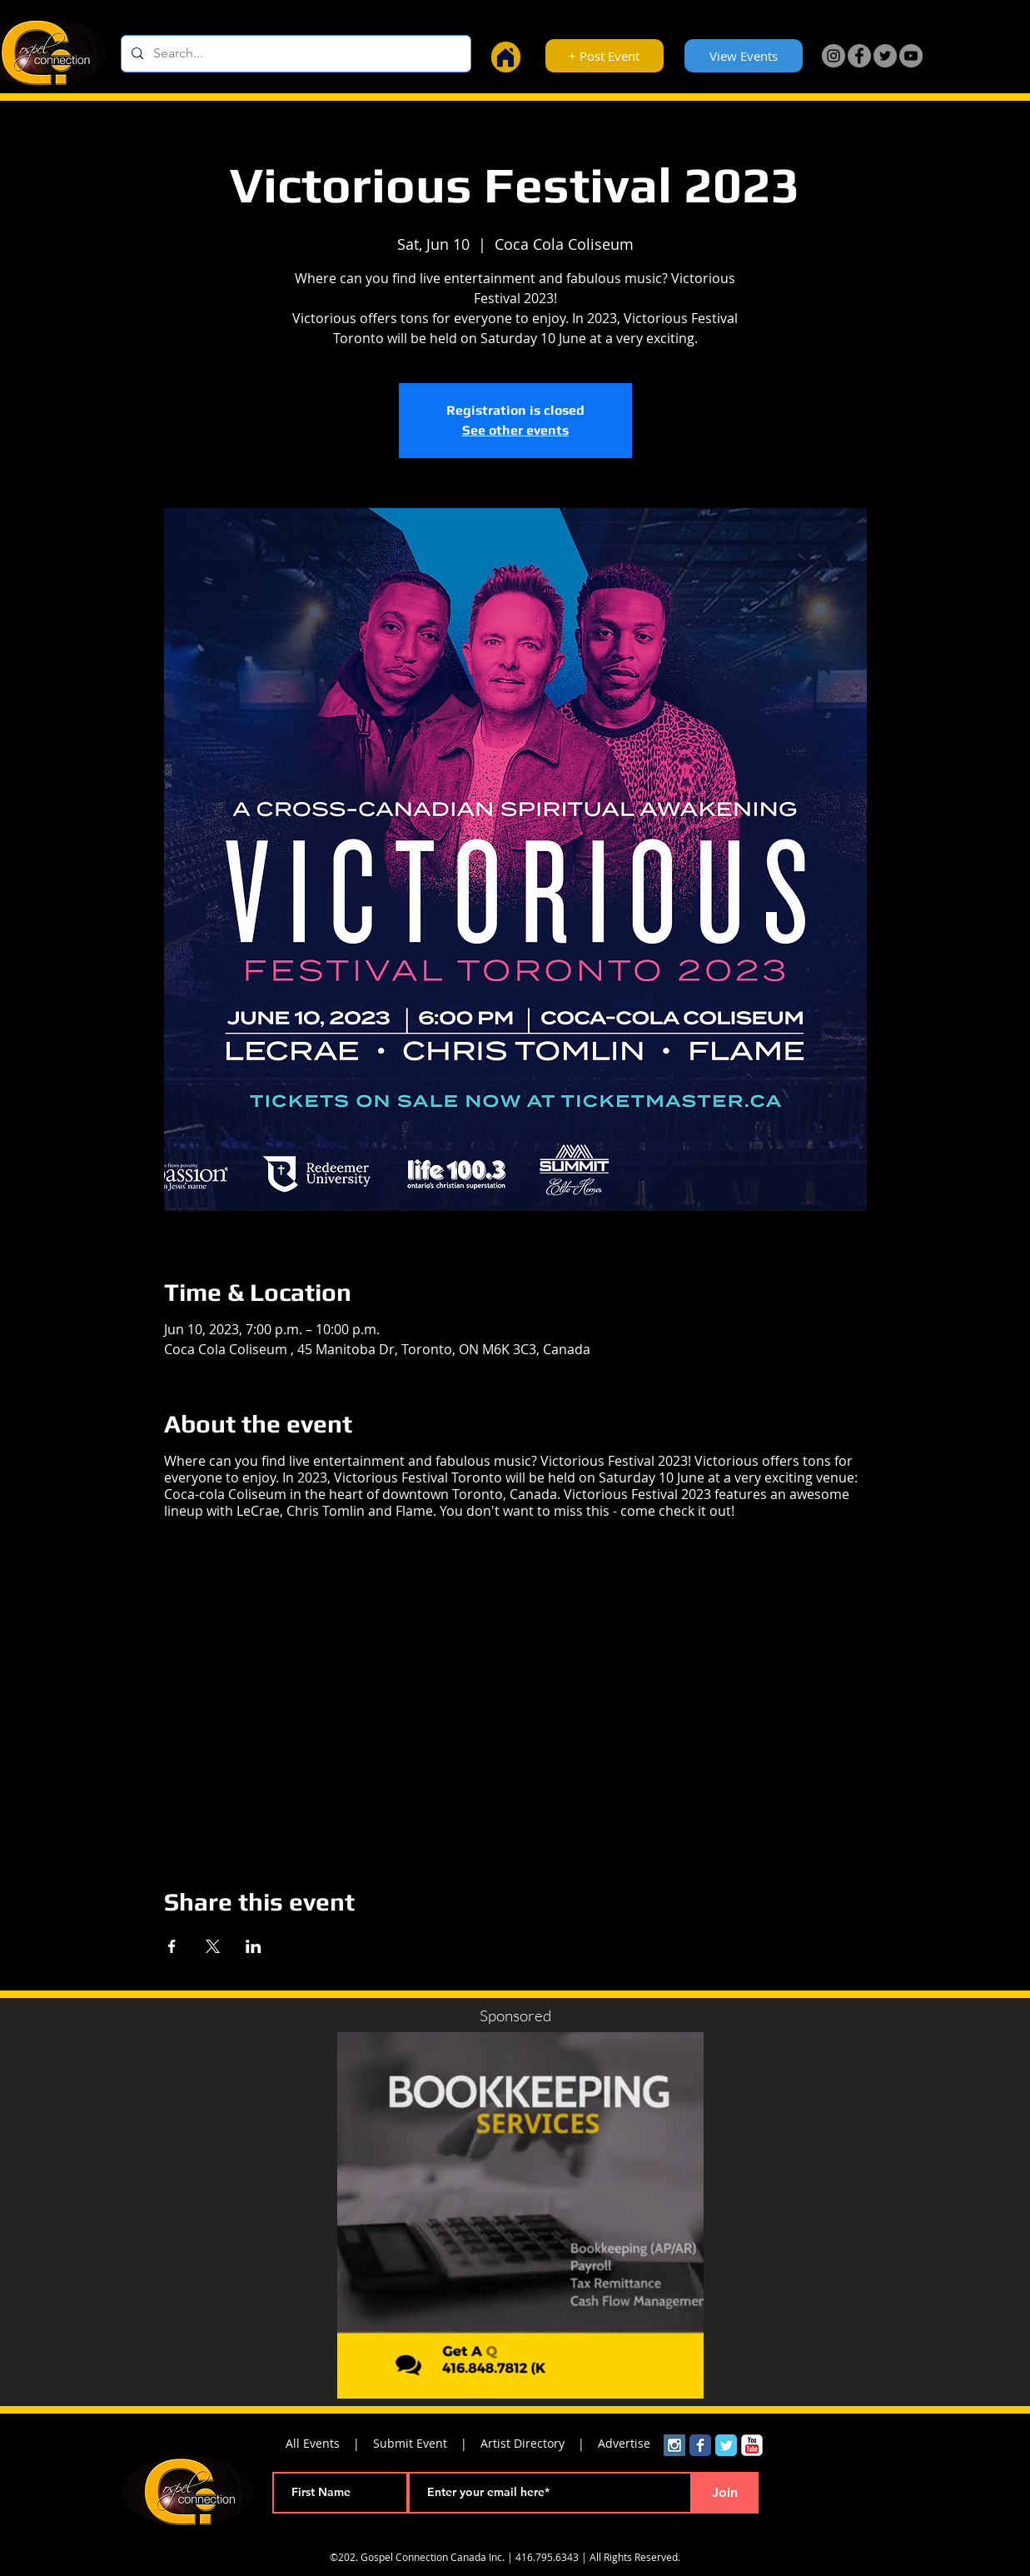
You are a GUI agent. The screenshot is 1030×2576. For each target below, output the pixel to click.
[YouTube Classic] (752, 2445)
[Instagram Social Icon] (674, 2445)
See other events (515, 430)
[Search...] (294, 54)
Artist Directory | (539, 2443)
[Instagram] (833, 55)
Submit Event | (426, 2443)
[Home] (505, 57)
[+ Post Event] (604, 55)
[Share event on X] (213, 1946)
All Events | (329, 2443)
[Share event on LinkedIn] (253, 1946)
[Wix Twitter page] (726, 2445)
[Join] (725, 2493)
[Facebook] (859, 55)
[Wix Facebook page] (700, 2445)
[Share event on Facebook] (172, 1946)
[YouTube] (911, 55)
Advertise (624, 2443)
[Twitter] (885, 55)
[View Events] (743, 55)
